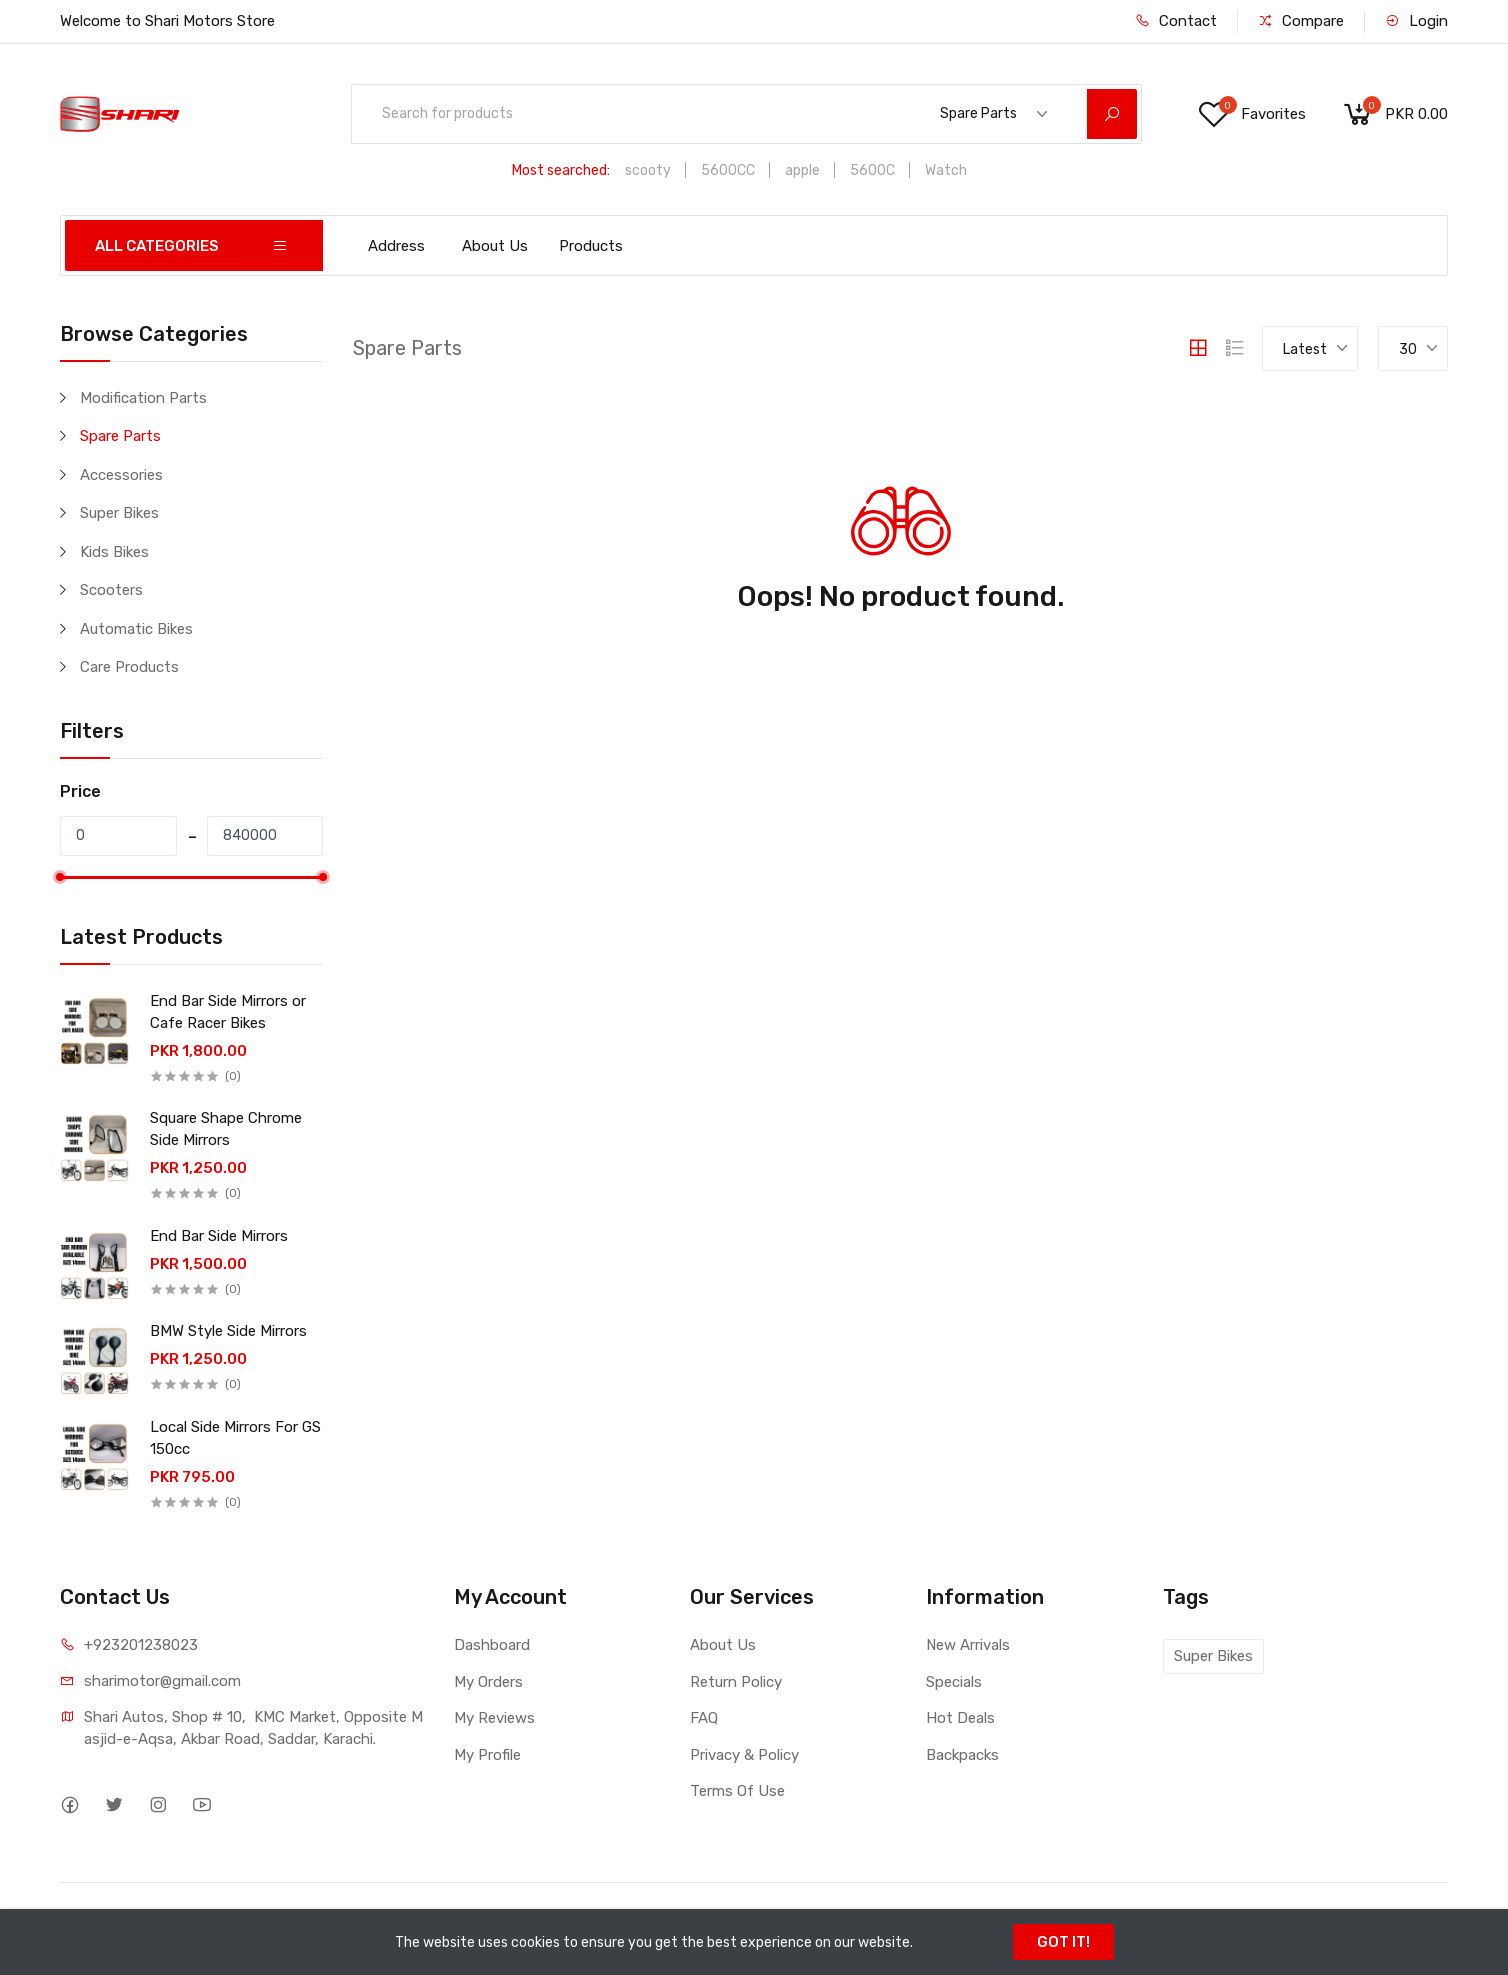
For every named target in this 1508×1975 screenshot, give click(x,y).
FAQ (704, 1718)
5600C (872, 170)
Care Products (129, 667)
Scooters (111, 590)
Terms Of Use (737, 1791)
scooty (648, 170)
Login (1416, 21)
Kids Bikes (114, 552)
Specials (954, 1682)
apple (802, 170)
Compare (1301, 21)
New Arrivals (968, 1645)
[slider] (60, 877)
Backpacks (962, 1755)
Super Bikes (119, 513)
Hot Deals (960, 1718)
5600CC (728, 170)
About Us (495, 246)
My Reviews (494, 1718)
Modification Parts (143, 398)
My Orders (488, 1682)
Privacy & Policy (744, 1755)
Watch (946, 170)
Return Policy (736, 1682)
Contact (1176, 21)
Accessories (121, 475)
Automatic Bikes (136, 629)
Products (591, 246)
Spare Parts (120, 436)
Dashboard (492, 1645)
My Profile (487, 1755)
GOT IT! (1063, 1942)
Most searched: (561, 170)
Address (396, 246)
